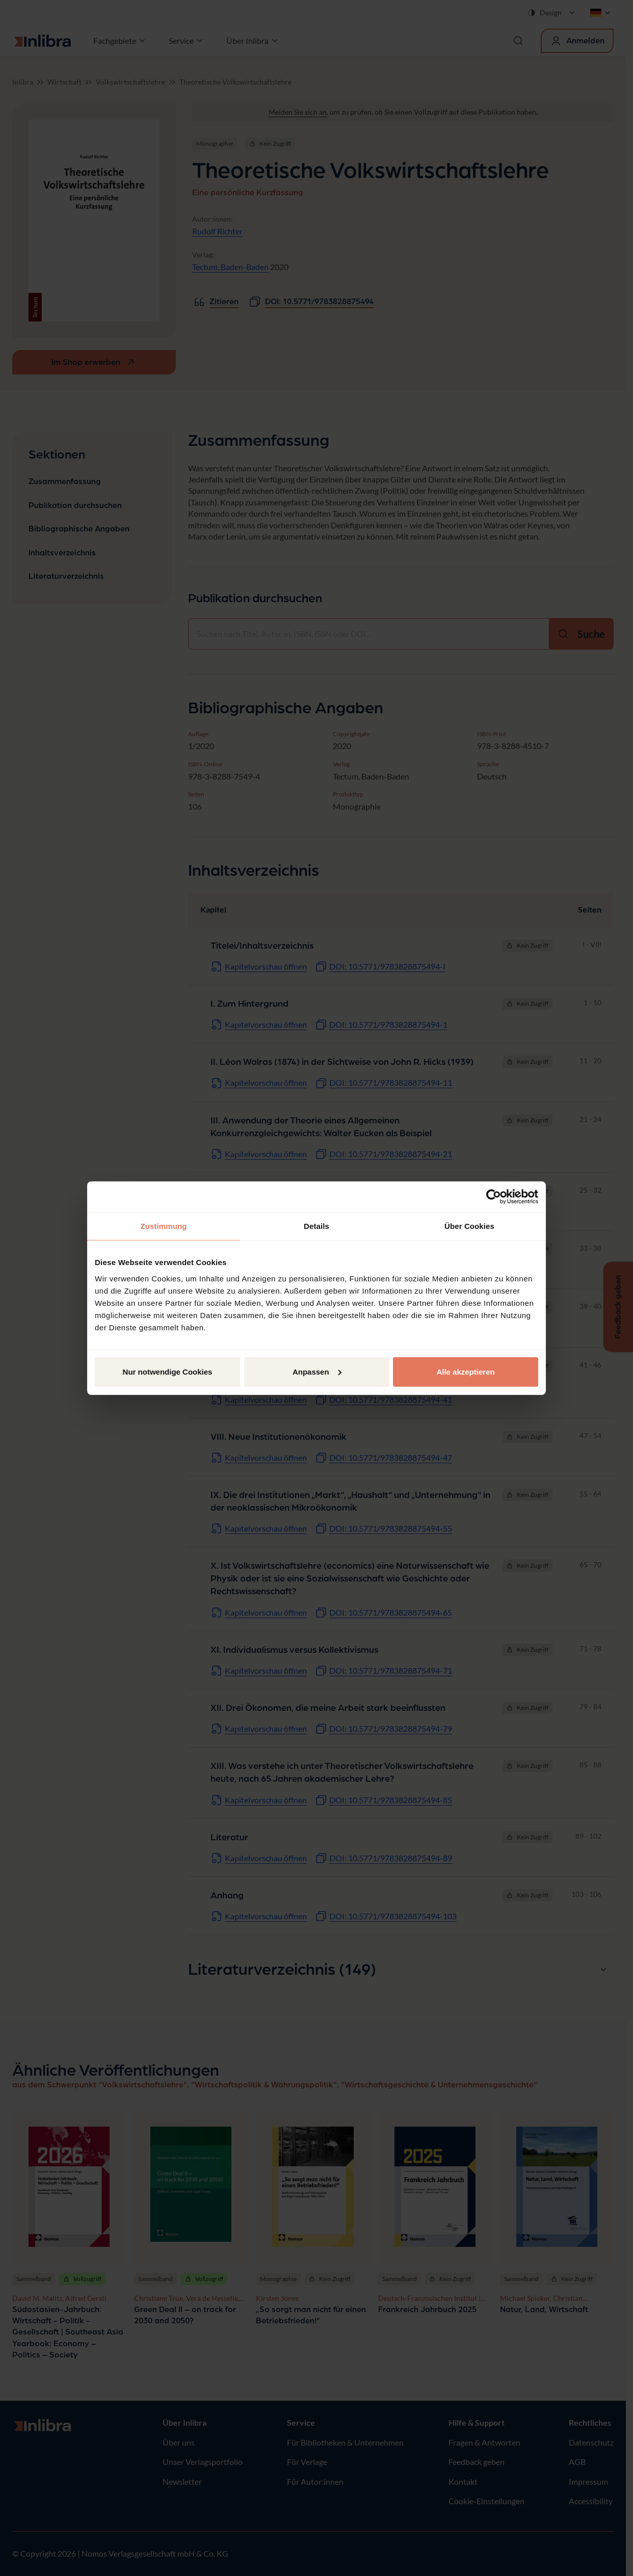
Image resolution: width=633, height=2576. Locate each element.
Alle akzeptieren (465, 1371)
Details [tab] (316, 1226)
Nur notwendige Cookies (168, 1371)
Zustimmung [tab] (164, 1226)
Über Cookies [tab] (469, 1226)
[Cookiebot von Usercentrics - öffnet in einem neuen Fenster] (493, 1196)
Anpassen (317, 1371)
